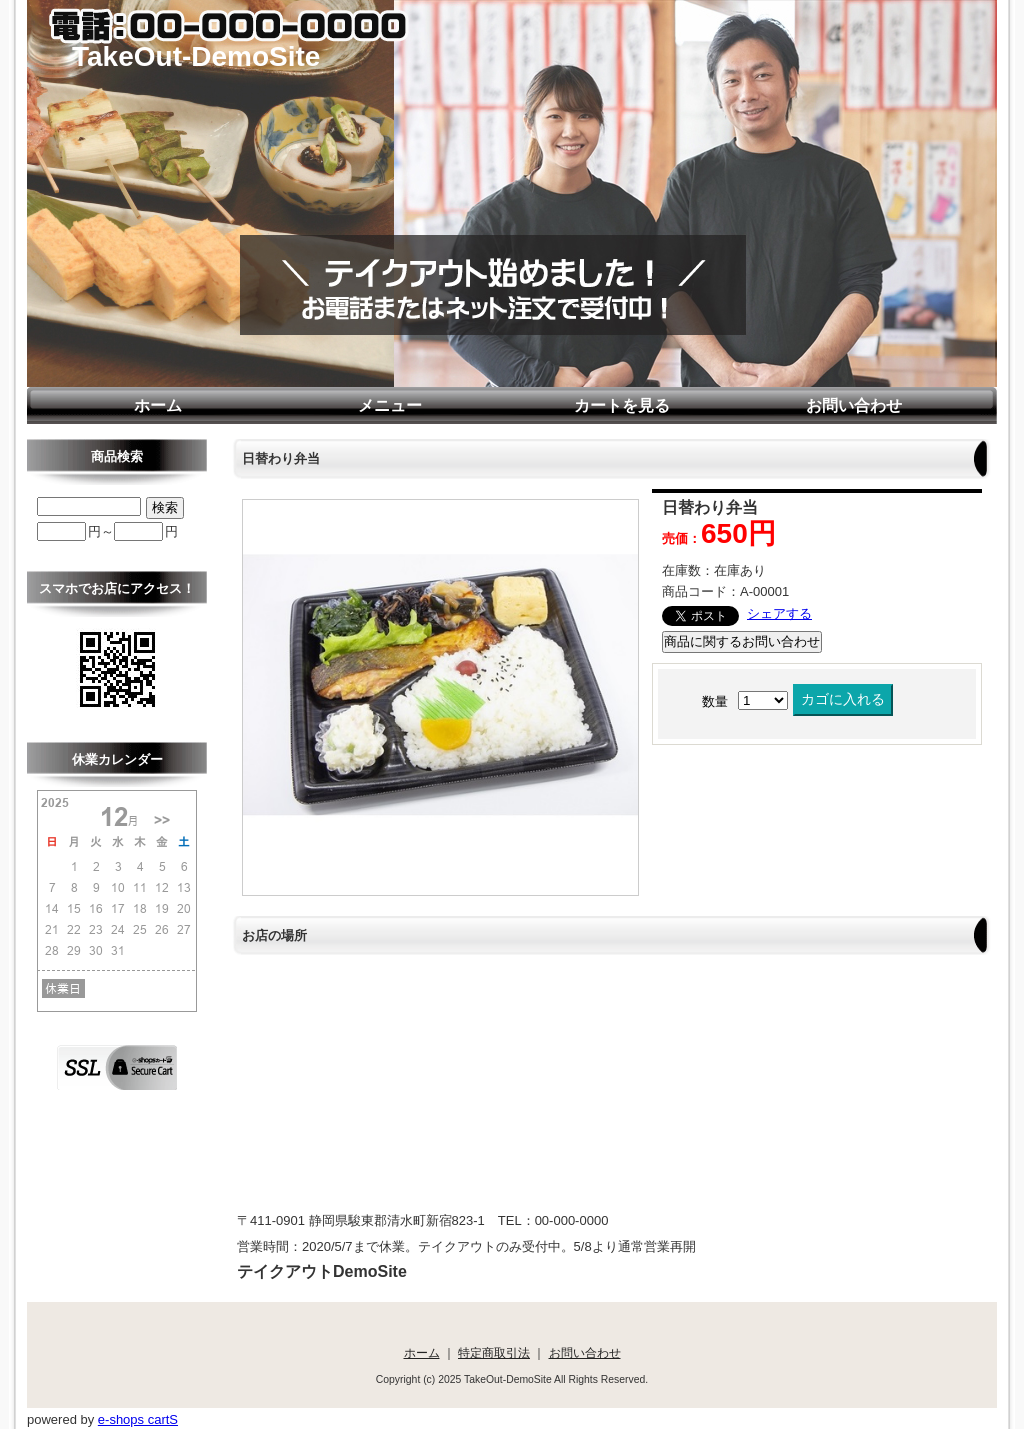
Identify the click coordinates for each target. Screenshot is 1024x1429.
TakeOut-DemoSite (196, 56)
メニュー (390, 405)
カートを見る (622, 405)
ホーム (158, 405)
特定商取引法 (494, 1352)
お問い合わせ (854, 405)
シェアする (779, 613)
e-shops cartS (138, 1419)
